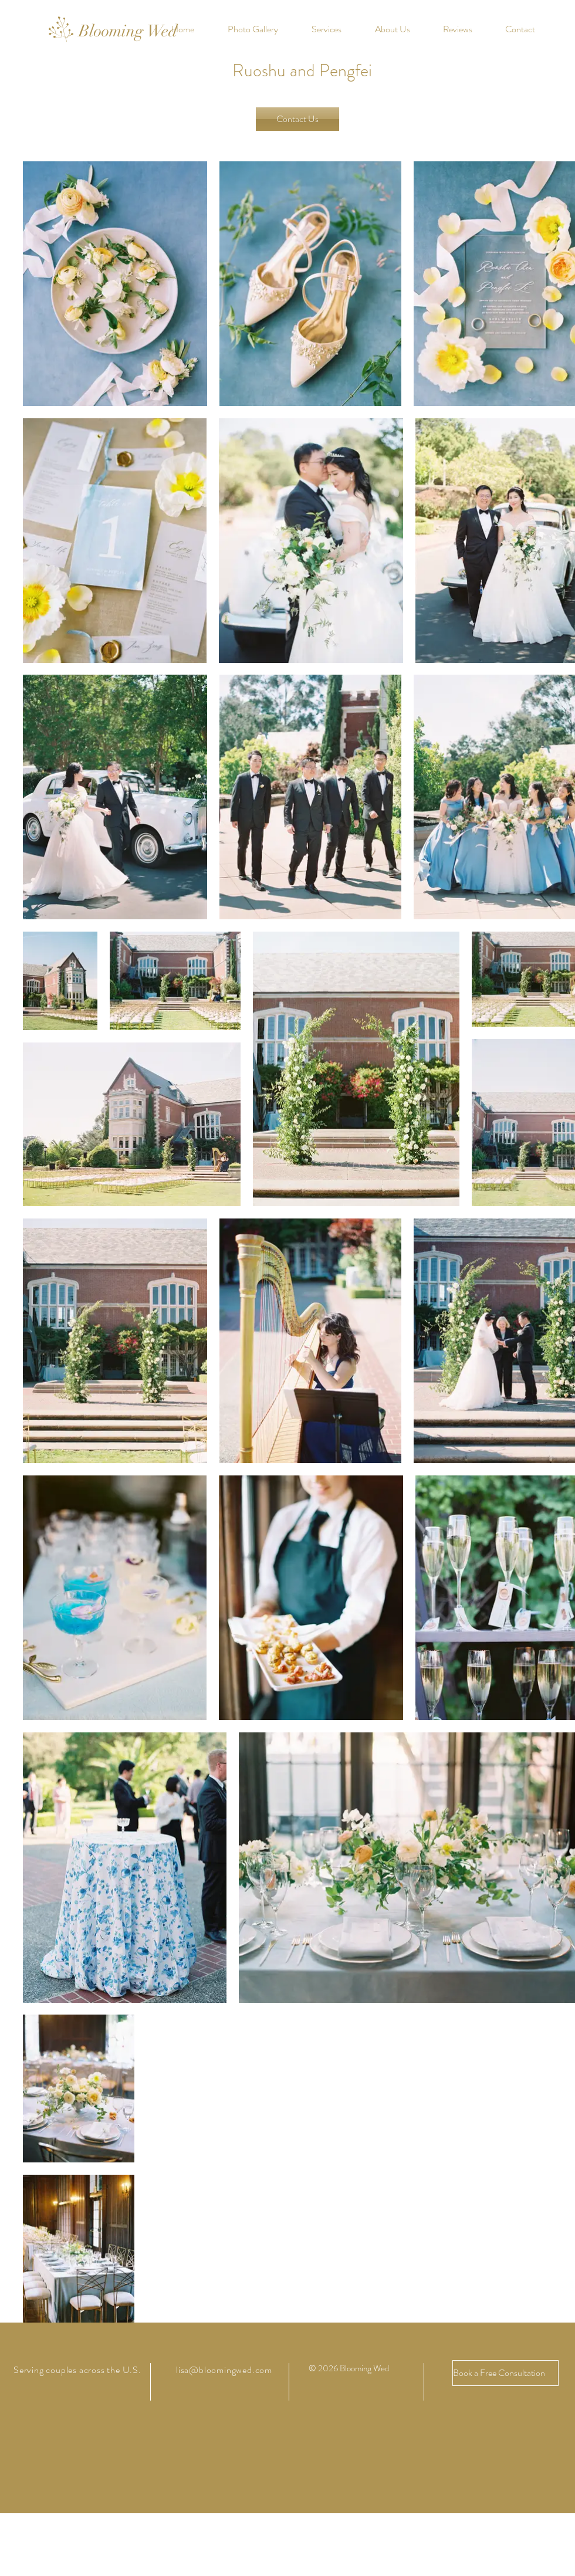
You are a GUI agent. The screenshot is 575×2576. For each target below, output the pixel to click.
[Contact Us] (297, 119)
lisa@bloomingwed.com (224, 2370)
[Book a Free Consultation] (505, 2373)
